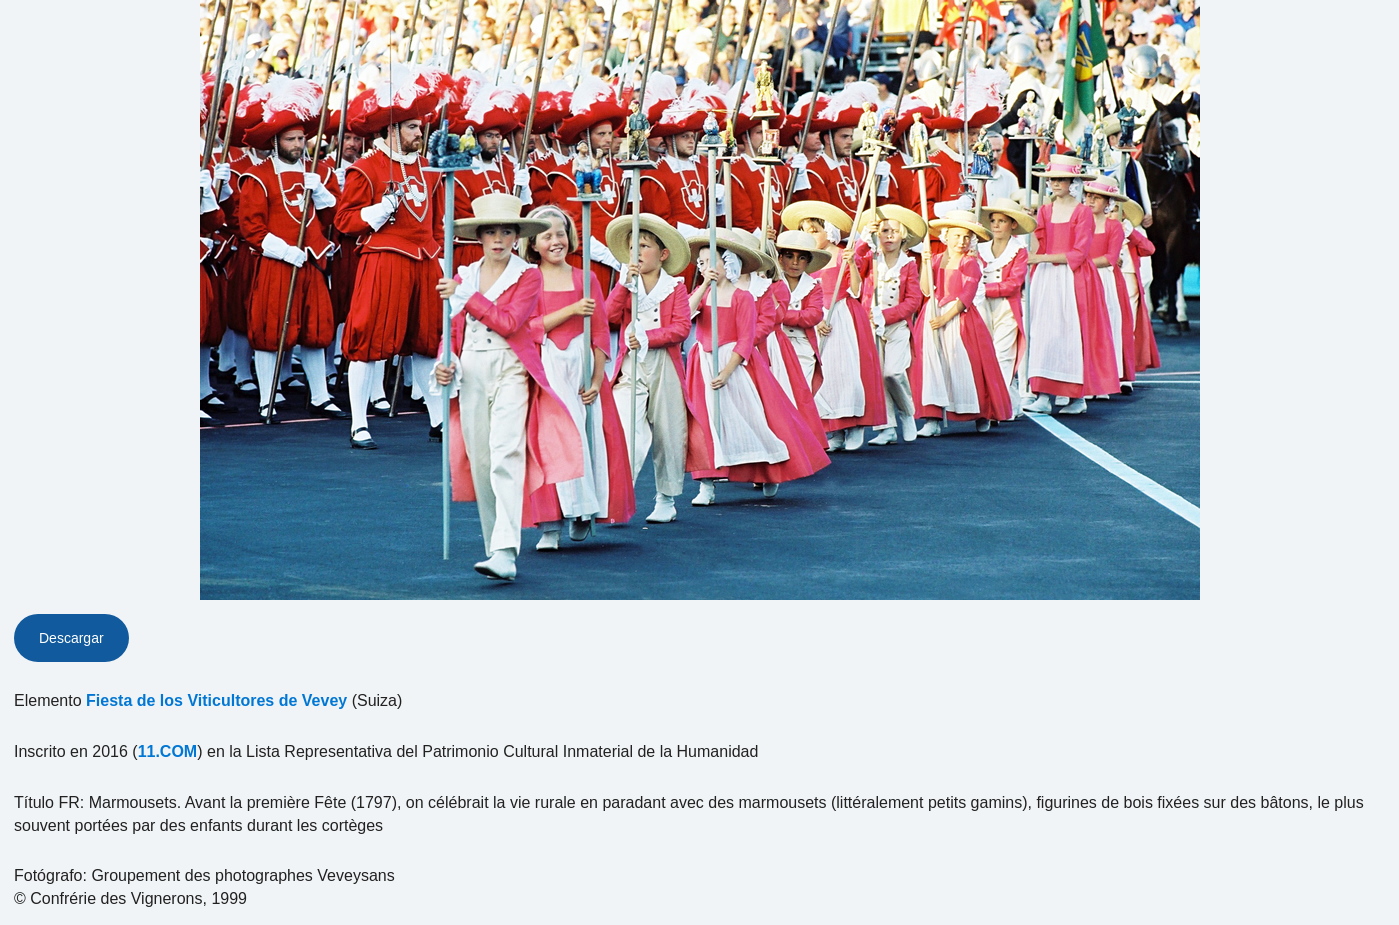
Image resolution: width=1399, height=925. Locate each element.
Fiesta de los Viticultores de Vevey (216, 700)
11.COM (168, 751)
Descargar (71, 638)
